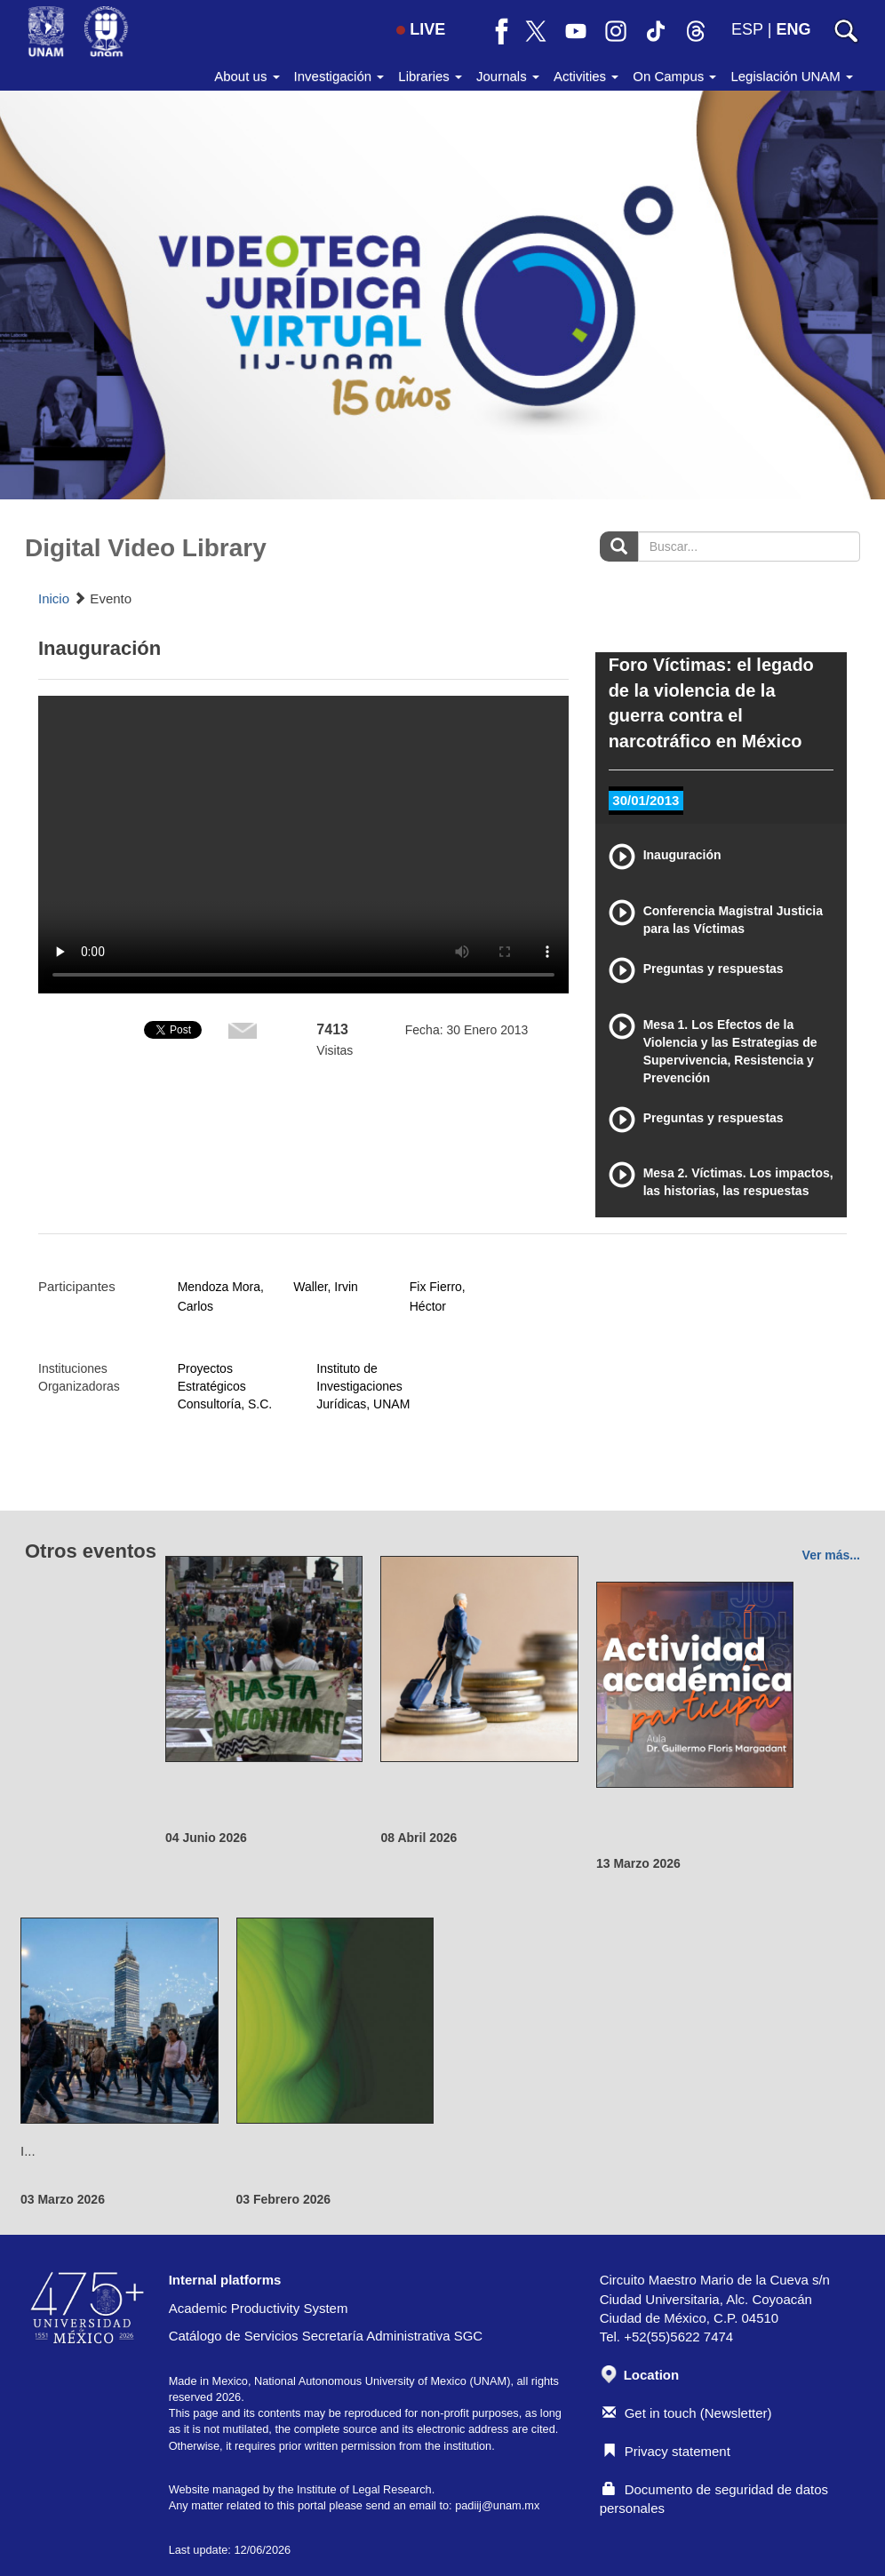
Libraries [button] (430, 76)
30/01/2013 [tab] (645, 800)
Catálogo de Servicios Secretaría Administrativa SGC (326, 2335)
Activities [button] (586, 76)
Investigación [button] (339, 76)
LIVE (420, 29)
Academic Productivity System (258, 2308)
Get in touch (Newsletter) (687, 2412)
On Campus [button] (674, 76)
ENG (793, 29)
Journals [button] (507, 76)
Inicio (53, 598)
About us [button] (246, 76)
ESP (747, 29)
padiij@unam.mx (497, 2505)
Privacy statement (666, 2451)
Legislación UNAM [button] (791, 76)
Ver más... (831, 1555)
